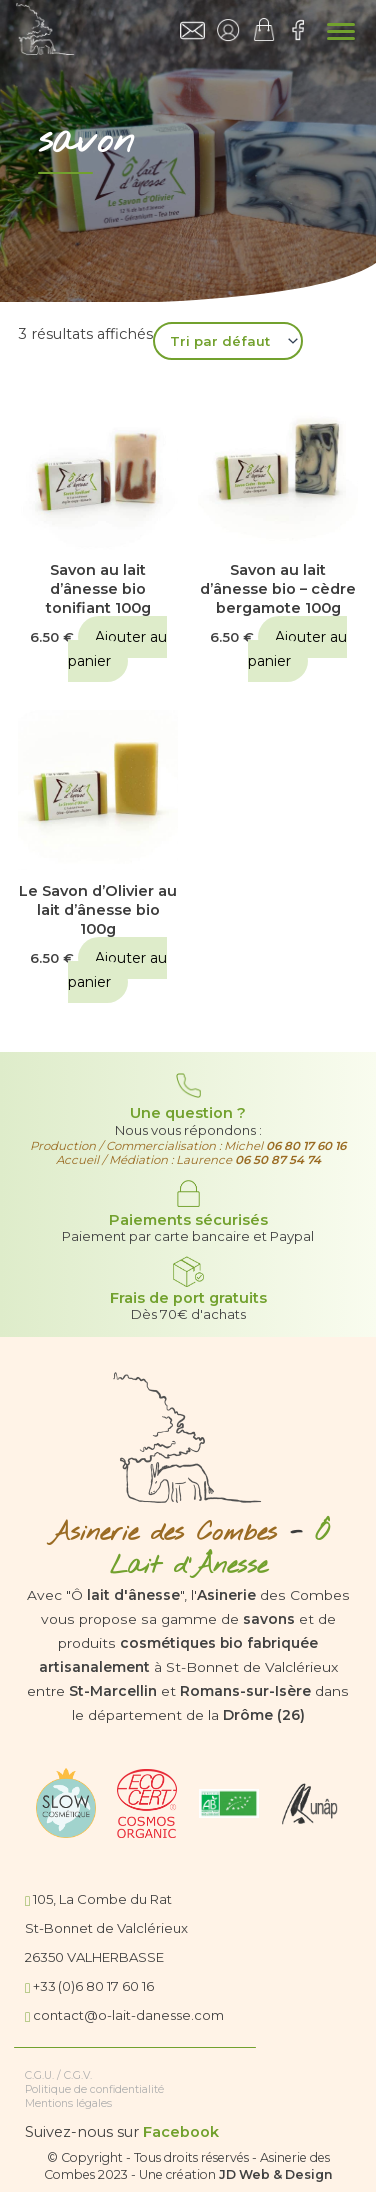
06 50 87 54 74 (278, 1160)
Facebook (181, 2132)
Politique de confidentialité (94, 2089)
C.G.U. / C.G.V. (58, 2075)
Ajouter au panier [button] (117, 649)
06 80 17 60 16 (306, 1146)
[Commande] (228, 341)
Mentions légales (68, 2103)
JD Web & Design (276, 2174)
